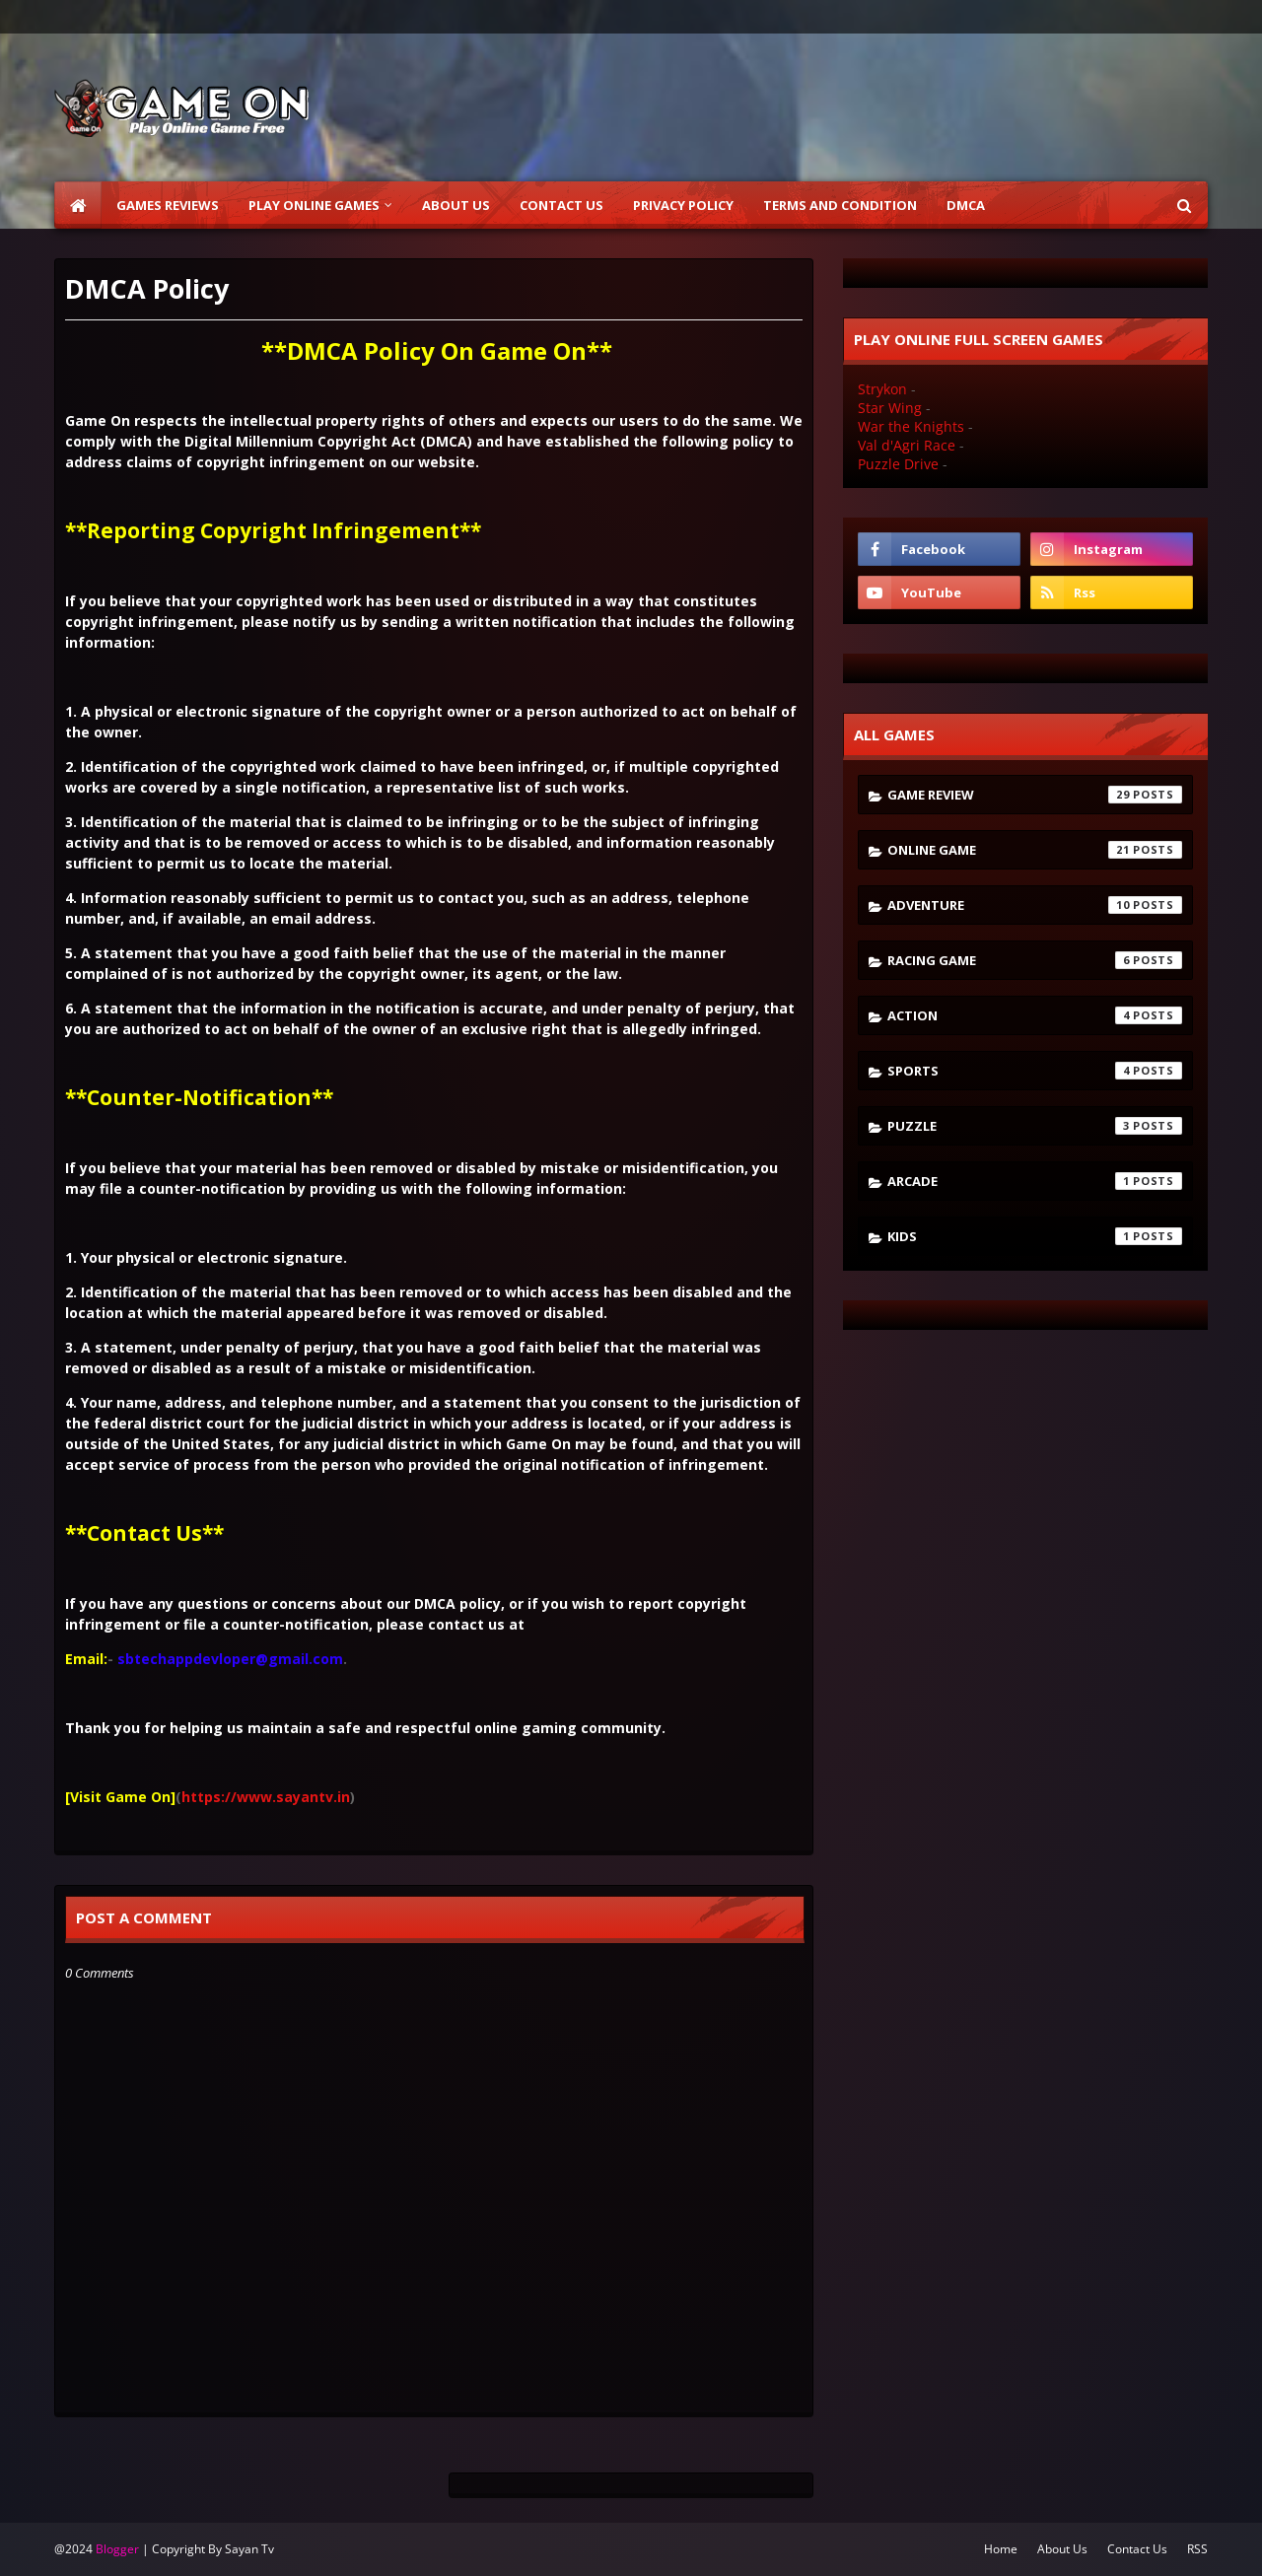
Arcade (1034, 1181)
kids (1034, 1236)
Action (1034, 1015)
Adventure (1034, 905)
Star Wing (890, 407)
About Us (1062, 2549)
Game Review (1034, 794)
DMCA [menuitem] (965, 205)
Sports (1034, 1070)
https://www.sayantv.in (265, 1796)
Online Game (1034, 850)
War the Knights (911, 426)
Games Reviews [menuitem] (167, 205)
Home (1000, 2549)
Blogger (117, 2549)
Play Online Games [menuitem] (314, 205)
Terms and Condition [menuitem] (840, 205)
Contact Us (1137, 2549)
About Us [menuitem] (456, 205)
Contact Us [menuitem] (561, 205)
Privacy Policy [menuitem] (683, 205)
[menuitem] (78, 205)
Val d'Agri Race (906, 445)
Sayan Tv (249, 2549)
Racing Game (1034, 960)
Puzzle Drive (898, 463)
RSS (1197, 2549)
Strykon (882, 389)
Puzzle (1034, 1126)
